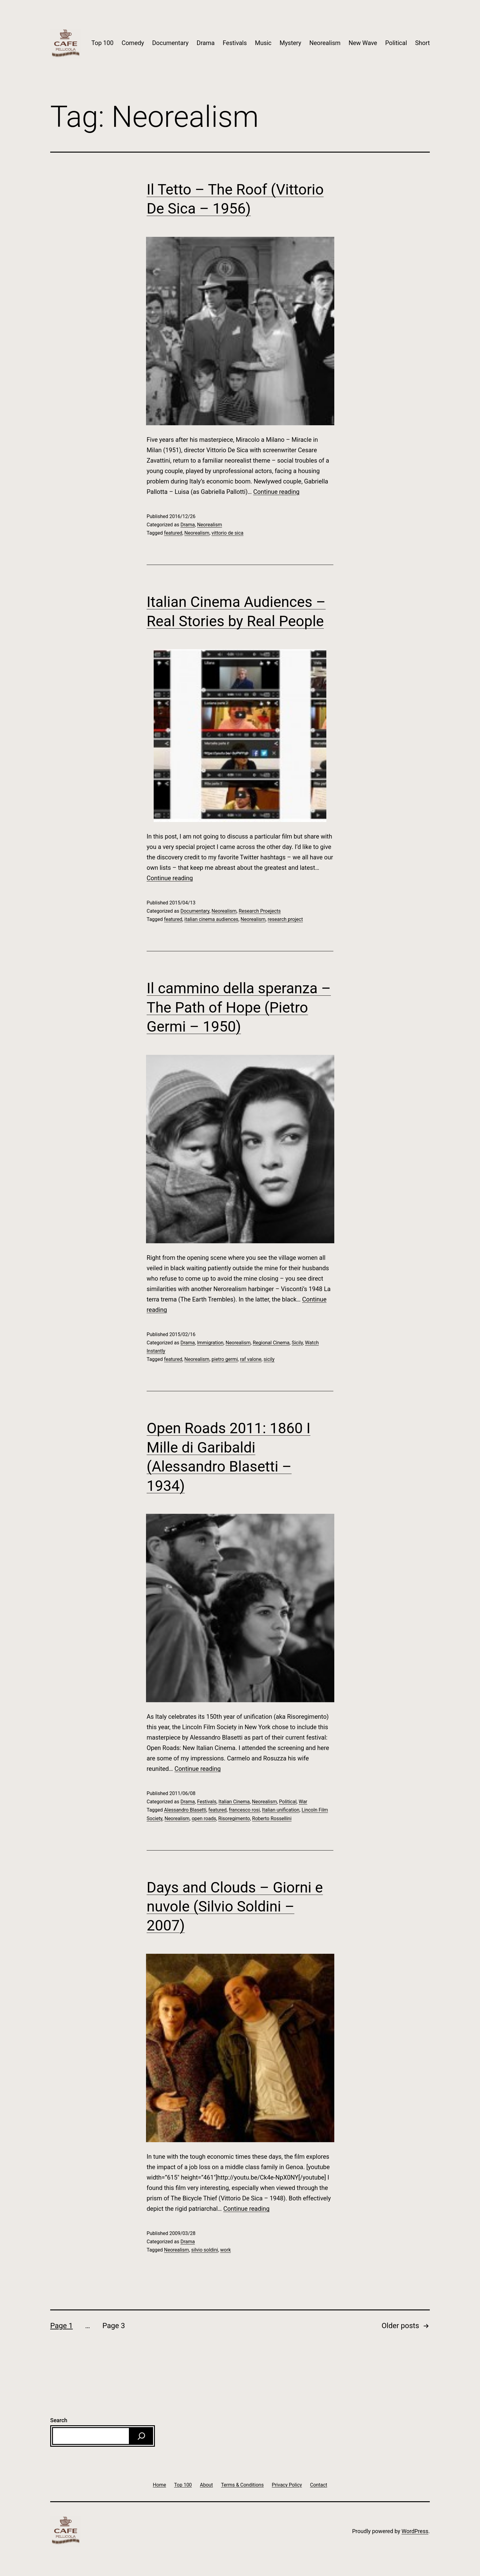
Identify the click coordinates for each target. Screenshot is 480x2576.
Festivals (235, 43)
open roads (204, 1818)
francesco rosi (244, 1810)
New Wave (363, 43)
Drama (206, 43)
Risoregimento (234, 1818)
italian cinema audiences (211, 919)
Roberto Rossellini (272, 1818)
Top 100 (103, 43)
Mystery (290, 43)
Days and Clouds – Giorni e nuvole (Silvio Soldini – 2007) (235, 1906)
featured (173, 533)
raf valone (250, 1359)
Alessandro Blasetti (185, 1810)
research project (285, 919)
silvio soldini (204, 2250)
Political (396, 43)
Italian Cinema (234, 1802)
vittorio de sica (227, 533)
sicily (269, 1359)
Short (422, 43)
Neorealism (324, 43)
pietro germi (225, 1359)
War (303, 1802)
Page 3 (113, 2325)
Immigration (210, 1343)
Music (263, 43)
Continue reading (276, 491)
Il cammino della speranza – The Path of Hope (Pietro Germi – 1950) (239, 1007)
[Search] (141, 2436)
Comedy (133, 43)
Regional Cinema (271, 1343)
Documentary (170, 43)
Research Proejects (260, 911)
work (225, 2250)
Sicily (297, 1343)
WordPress (415, 2531)
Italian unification (280, 1810)
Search (58, 2420)
